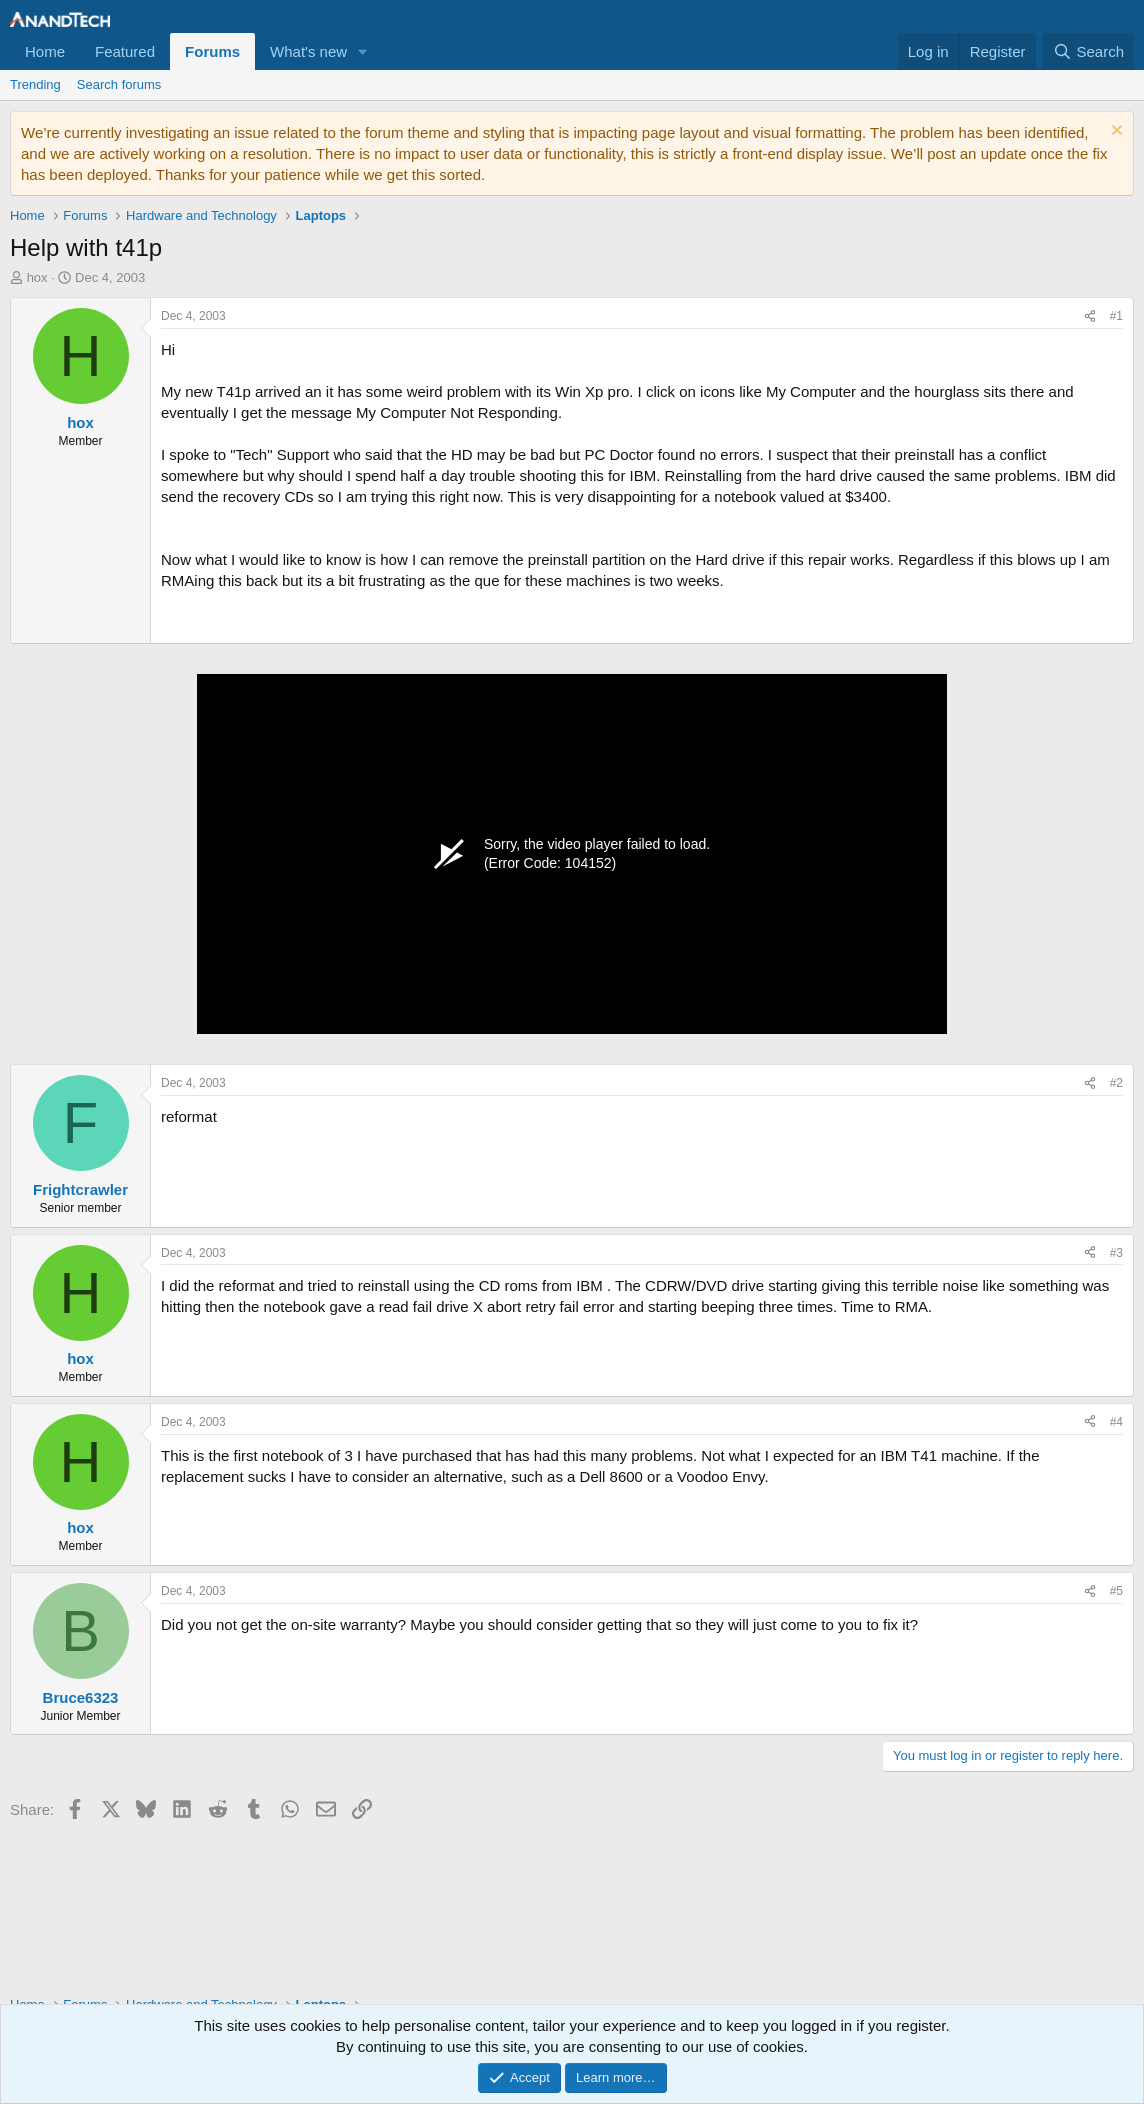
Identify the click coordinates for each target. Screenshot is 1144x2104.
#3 (1116, 1253)
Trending (35, 84)
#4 (1116, 1422)
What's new (308, 51)
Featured (125, 51)
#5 (1116, 1591)
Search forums (119, 84)
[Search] (1088, 51)
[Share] (1090, 316)
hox (37, 277)
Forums (212, 51)
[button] (363, 51)
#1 (1116, 316)
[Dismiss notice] (1114, 132)
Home (45, 51)
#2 (1116, 1083)
